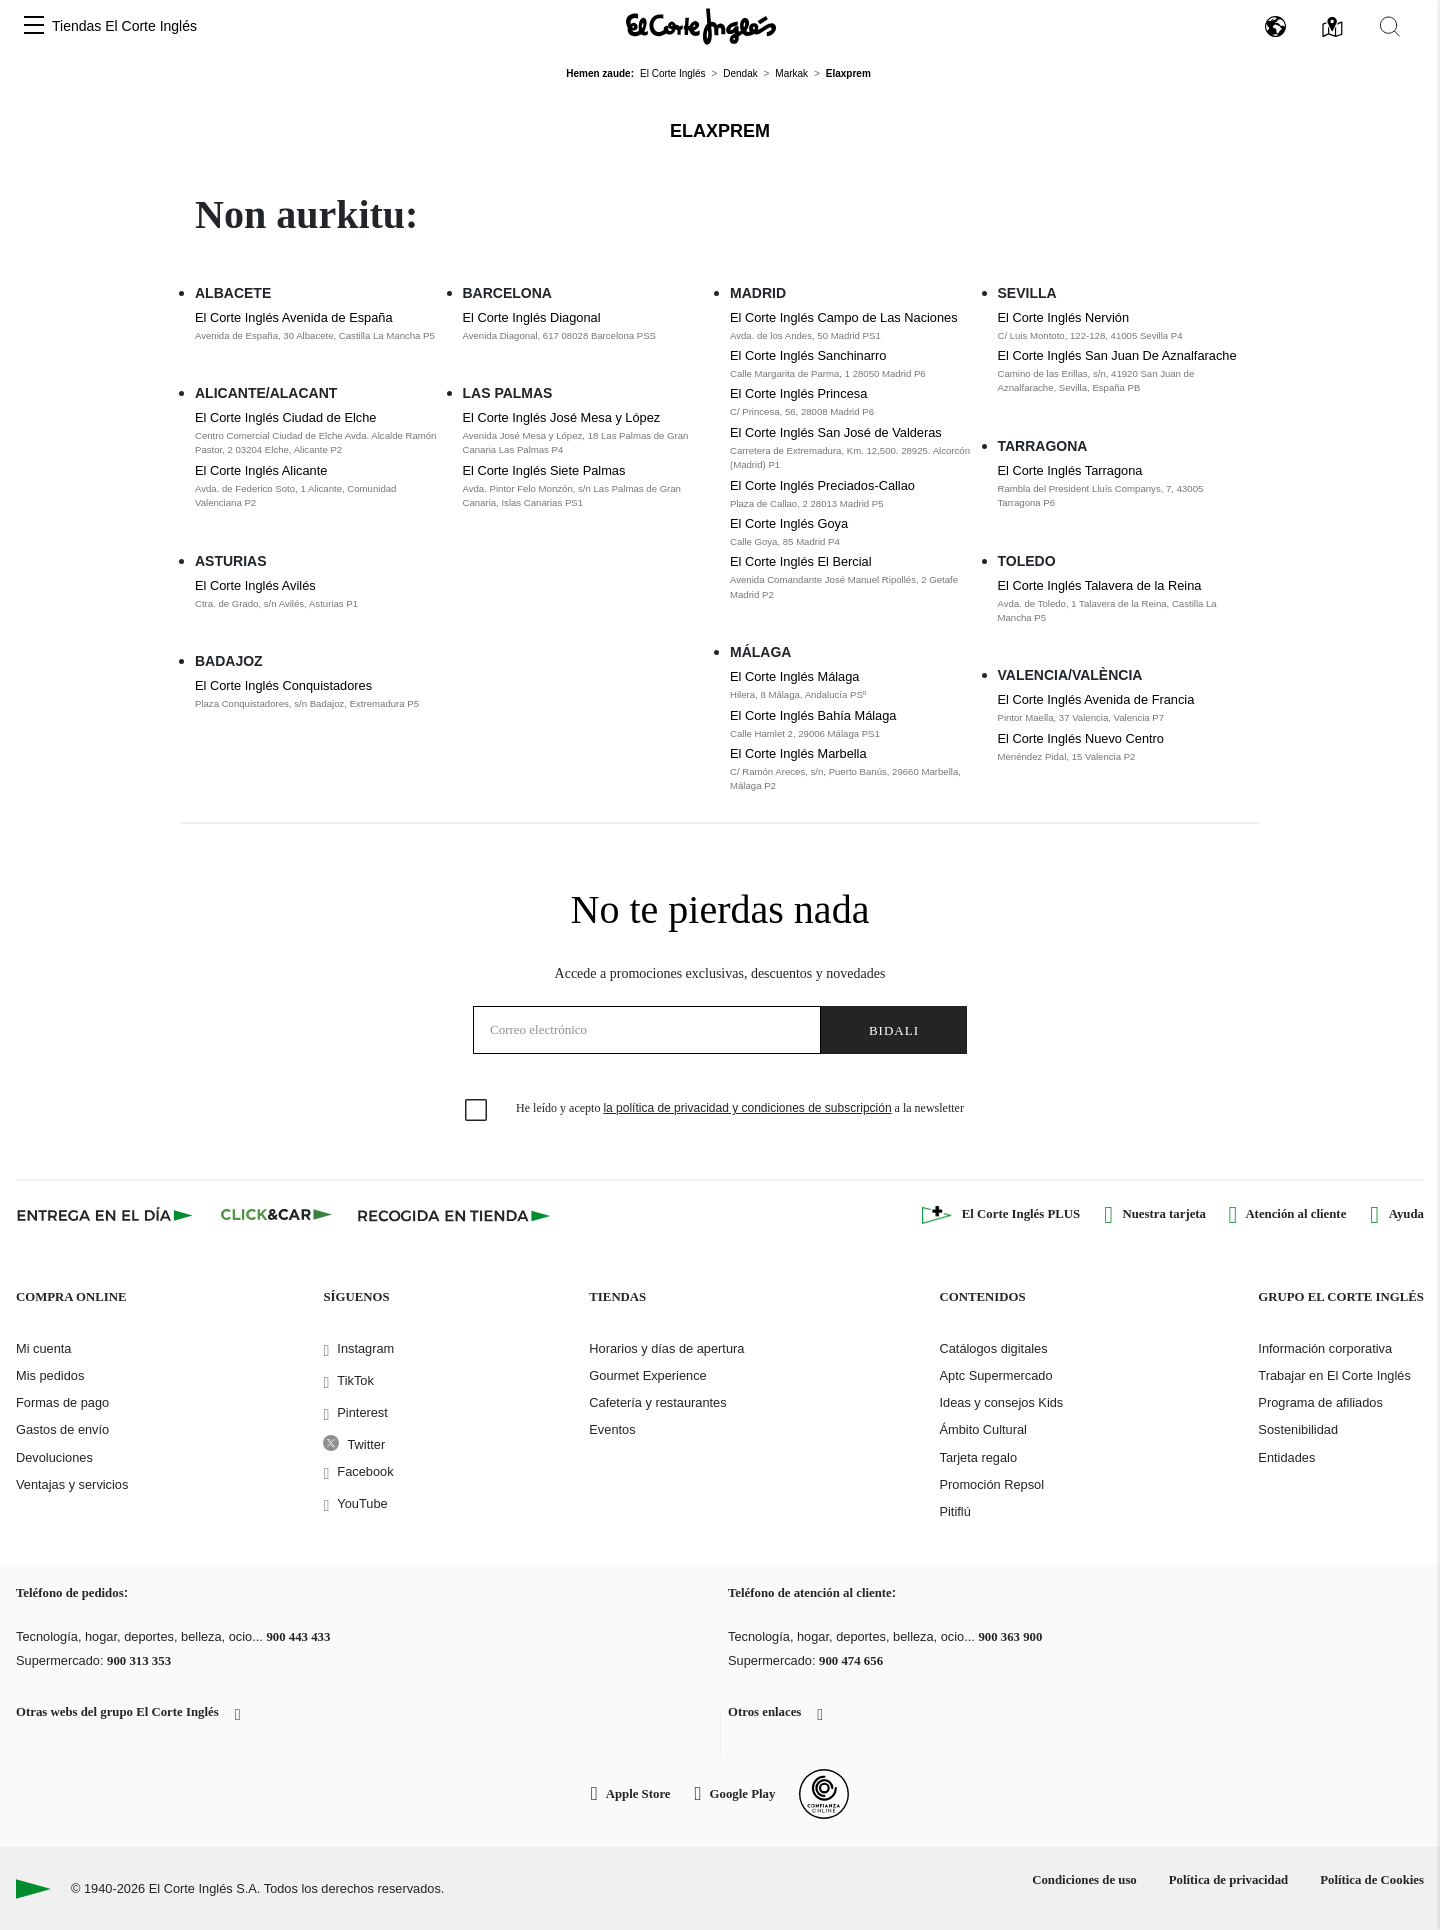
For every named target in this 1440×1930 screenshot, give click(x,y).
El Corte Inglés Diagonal (532, 317)
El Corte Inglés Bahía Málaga (813, 715)
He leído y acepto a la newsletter (740, 1108)
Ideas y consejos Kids (1001, 1402)
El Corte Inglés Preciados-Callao (822, 485)
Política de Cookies (1372, 1880)
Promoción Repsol (991, 1484)
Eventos (612, 1429)
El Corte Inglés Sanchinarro (808, 355)
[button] (34, 26)
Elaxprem (720, 131)
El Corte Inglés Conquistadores (283, 685)
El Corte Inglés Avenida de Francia (1096, 699)
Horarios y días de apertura (666, 1348)
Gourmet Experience (647, 1375)
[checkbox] (477, 1111)
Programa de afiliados (1320, 1402)
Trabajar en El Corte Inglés (1334, 1375)
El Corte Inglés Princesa (798, 393)
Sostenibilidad (1298, 1429)
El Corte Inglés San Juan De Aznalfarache (1117, 355)
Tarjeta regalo (978, 1457)
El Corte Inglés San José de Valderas (836, 432)
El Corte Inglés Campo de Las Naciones (844, 317)
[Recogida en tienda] (454, 1215)
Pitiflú (954, 1511)
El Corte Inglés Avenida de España (294, 317)
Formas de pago (62, 1402)
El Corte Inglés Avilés (255, 585)
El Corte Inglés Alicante (261, 470)
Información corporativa (1325, 1348)
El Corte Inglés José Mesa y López (562, 417)
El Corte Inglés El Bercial (801, 561)
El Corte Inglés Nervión (1064, 317)
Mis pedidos (50, 1375)
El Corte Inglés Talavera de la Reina (1100, 585)
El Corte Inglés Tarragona (1070, 470)
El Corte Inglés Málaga (794, 676)
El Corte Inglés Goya (789, 523)
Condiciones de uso (1084, 1880)
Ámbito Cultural (982, 1429)
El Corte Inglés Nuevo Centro (1081, 738)
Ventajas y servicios (72, 1484)
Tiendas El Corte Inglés (124, 26)
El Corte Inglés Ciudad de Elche (285, 417)
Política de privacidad (1228, 1880)
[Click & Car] (276, 1215)
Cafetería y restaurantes (657, 1402)
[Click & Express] (106, 1215)
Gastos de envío (62, 1429)
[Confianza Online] (824, 1794)
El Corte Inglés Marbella (798, 753)
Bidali (894, 1030)
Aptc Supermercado (995, 1375)
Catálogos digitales (993, 1348)
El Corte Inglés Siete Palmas (544, 470)
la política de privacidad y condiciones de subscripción (747, 1108)
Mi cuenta (43, 1348)
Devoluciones (54, 1457)
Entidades (1286, 1457)
